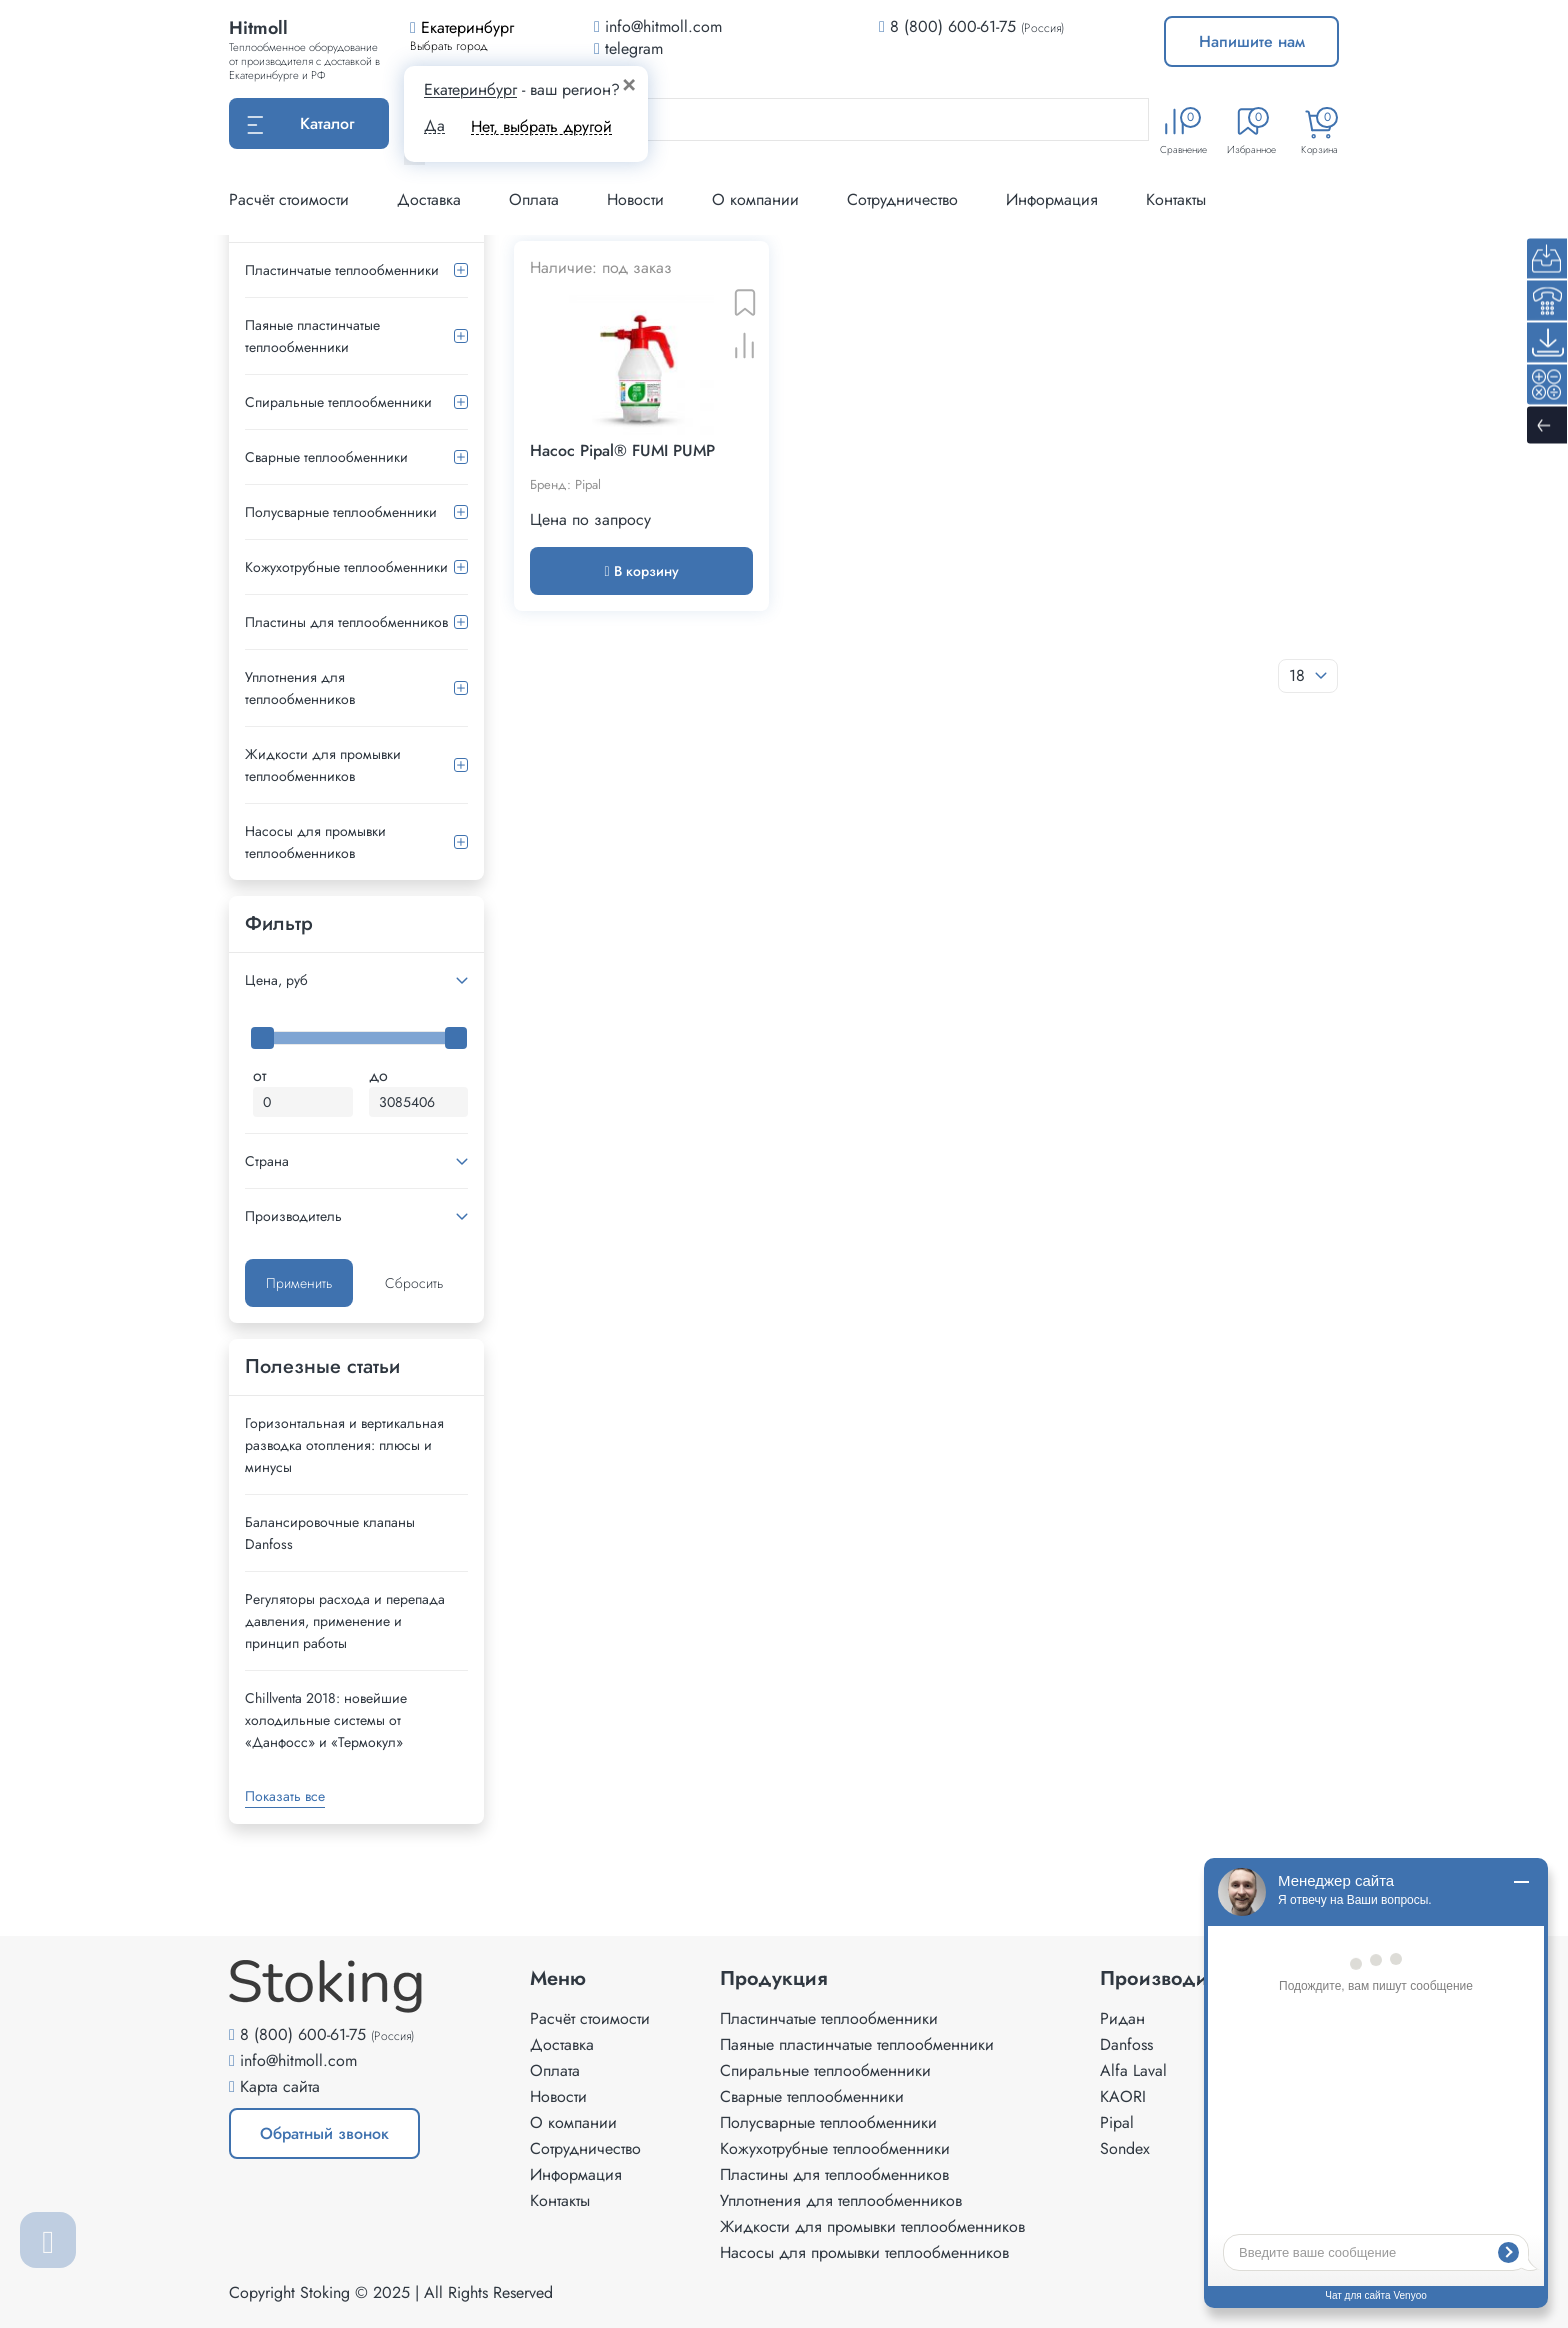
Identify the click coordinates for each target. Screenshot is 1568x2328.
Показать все (285, 1796)
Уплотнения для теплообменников (300, 688)
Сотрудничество (902, 199)
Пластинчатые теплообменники (342, 270)
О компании (755, 199)
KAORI (1123, 2096)
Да (434, 126)
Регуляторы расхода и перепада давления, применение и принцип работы (345, 1621)
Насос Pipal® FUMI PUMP (622, 451)
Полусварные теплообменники (341, 512)
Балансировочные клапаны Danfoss (330, 1533)
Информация (1052, 199)
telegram (628, 48)
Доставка (429, 199)
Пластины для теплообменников (346, 622)
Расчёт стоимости (289, 199)
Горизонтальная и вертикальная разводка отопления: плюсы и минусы (344, 1445)
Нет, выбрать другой (541, 126)
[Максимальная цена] (419, 1102)
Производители (1174, 1979)
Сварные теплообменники (326, 457)
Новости (635, 199)
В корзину (641, 571)
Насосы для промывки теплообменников (315, 842)
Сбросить (414, 1283)
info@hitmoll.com (298, 2060)
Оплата (534, 199)
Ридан (1122, 2018)
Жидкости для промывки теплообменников (323, 765)
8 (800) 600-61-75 (953, 26)
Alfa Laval (1133, 2070)
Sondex (1125, 2148)
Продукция (774, 1979)
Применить (299, 1283)
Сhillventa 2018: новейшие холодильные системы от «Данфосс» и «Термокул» (326, 1720)
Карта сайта (280, 2086)
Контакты (1176, 199)
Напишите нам (1252, 41)
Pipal (1117, 2122)
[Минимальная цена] (303, 1102)
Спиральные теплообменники (338, 402)
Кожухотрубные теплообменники (346, 567)
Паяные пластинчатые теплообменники (312, 336)
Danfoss (1126, 2044)
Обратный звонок (324, 2133)
